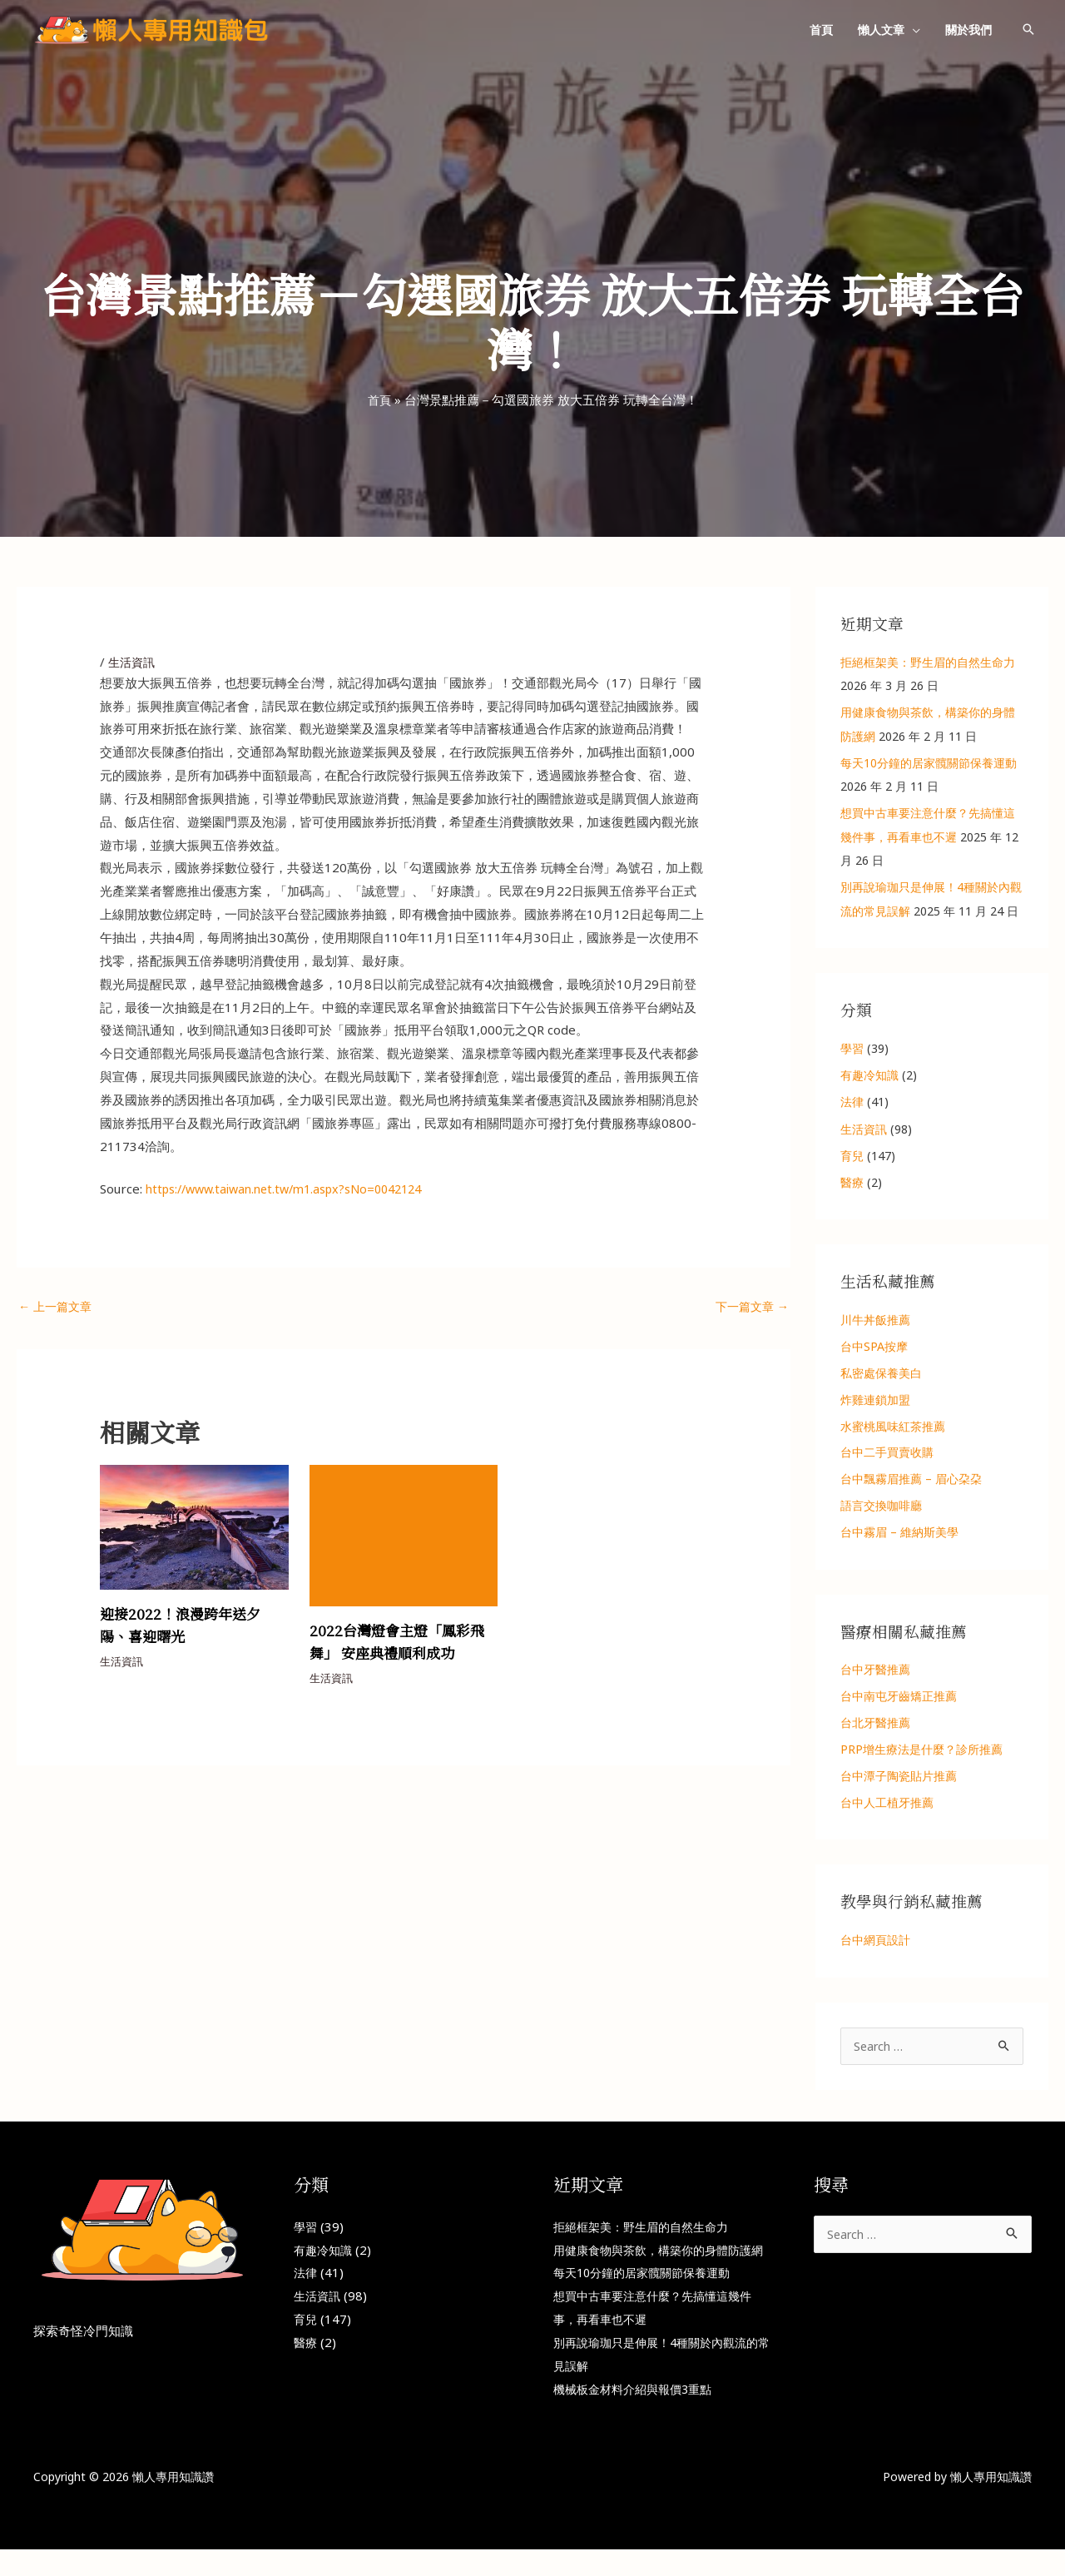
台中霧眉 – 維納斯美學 (899, 1533)
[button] (912, 29)
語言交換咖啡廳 (881, 1506)
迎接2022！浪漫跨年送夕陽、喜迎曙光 (184, 1626)
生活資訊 (133, 661)
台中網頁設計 (875, 1942)
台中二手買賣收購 (887, 1453)
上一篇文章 (57, 1306)
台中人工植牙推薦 (887, 1804)
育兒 (852, 1156)
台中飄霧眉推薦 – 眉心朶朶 (911, 1479)
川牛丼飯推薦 (875, 1320)
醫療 (852, 1182)
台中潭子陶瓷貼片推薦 (898, 1777)
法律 (852, 1101)
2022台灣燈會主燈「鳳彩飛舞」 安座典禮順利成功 (401, 1642)
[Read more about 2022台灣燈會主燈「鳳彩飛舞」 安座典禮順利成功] (404, 1534)
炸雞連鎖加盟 (875, 1399)
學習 (852, 1048)
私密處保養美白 (881, 1373)
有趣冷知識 (869, 1075)
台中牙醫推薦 (875, 1671)
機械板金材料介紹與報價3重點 (638, 2414)
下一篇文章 (750, 1306)
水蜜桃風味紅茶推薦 (892, 1426)
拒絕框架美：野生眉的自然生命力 (927, 662)
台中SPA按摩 (874, 1346)
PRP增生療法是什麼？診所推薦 (921, 1751)
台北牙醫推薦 (875, 1724)
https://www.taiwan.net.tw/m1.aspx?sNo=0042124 (294, 1188)
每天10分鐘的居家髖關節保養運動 (928, 763)
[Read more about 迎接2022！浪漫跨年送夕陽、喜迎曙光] (194, 1527)
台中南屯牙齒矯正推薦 (898, 1697)
